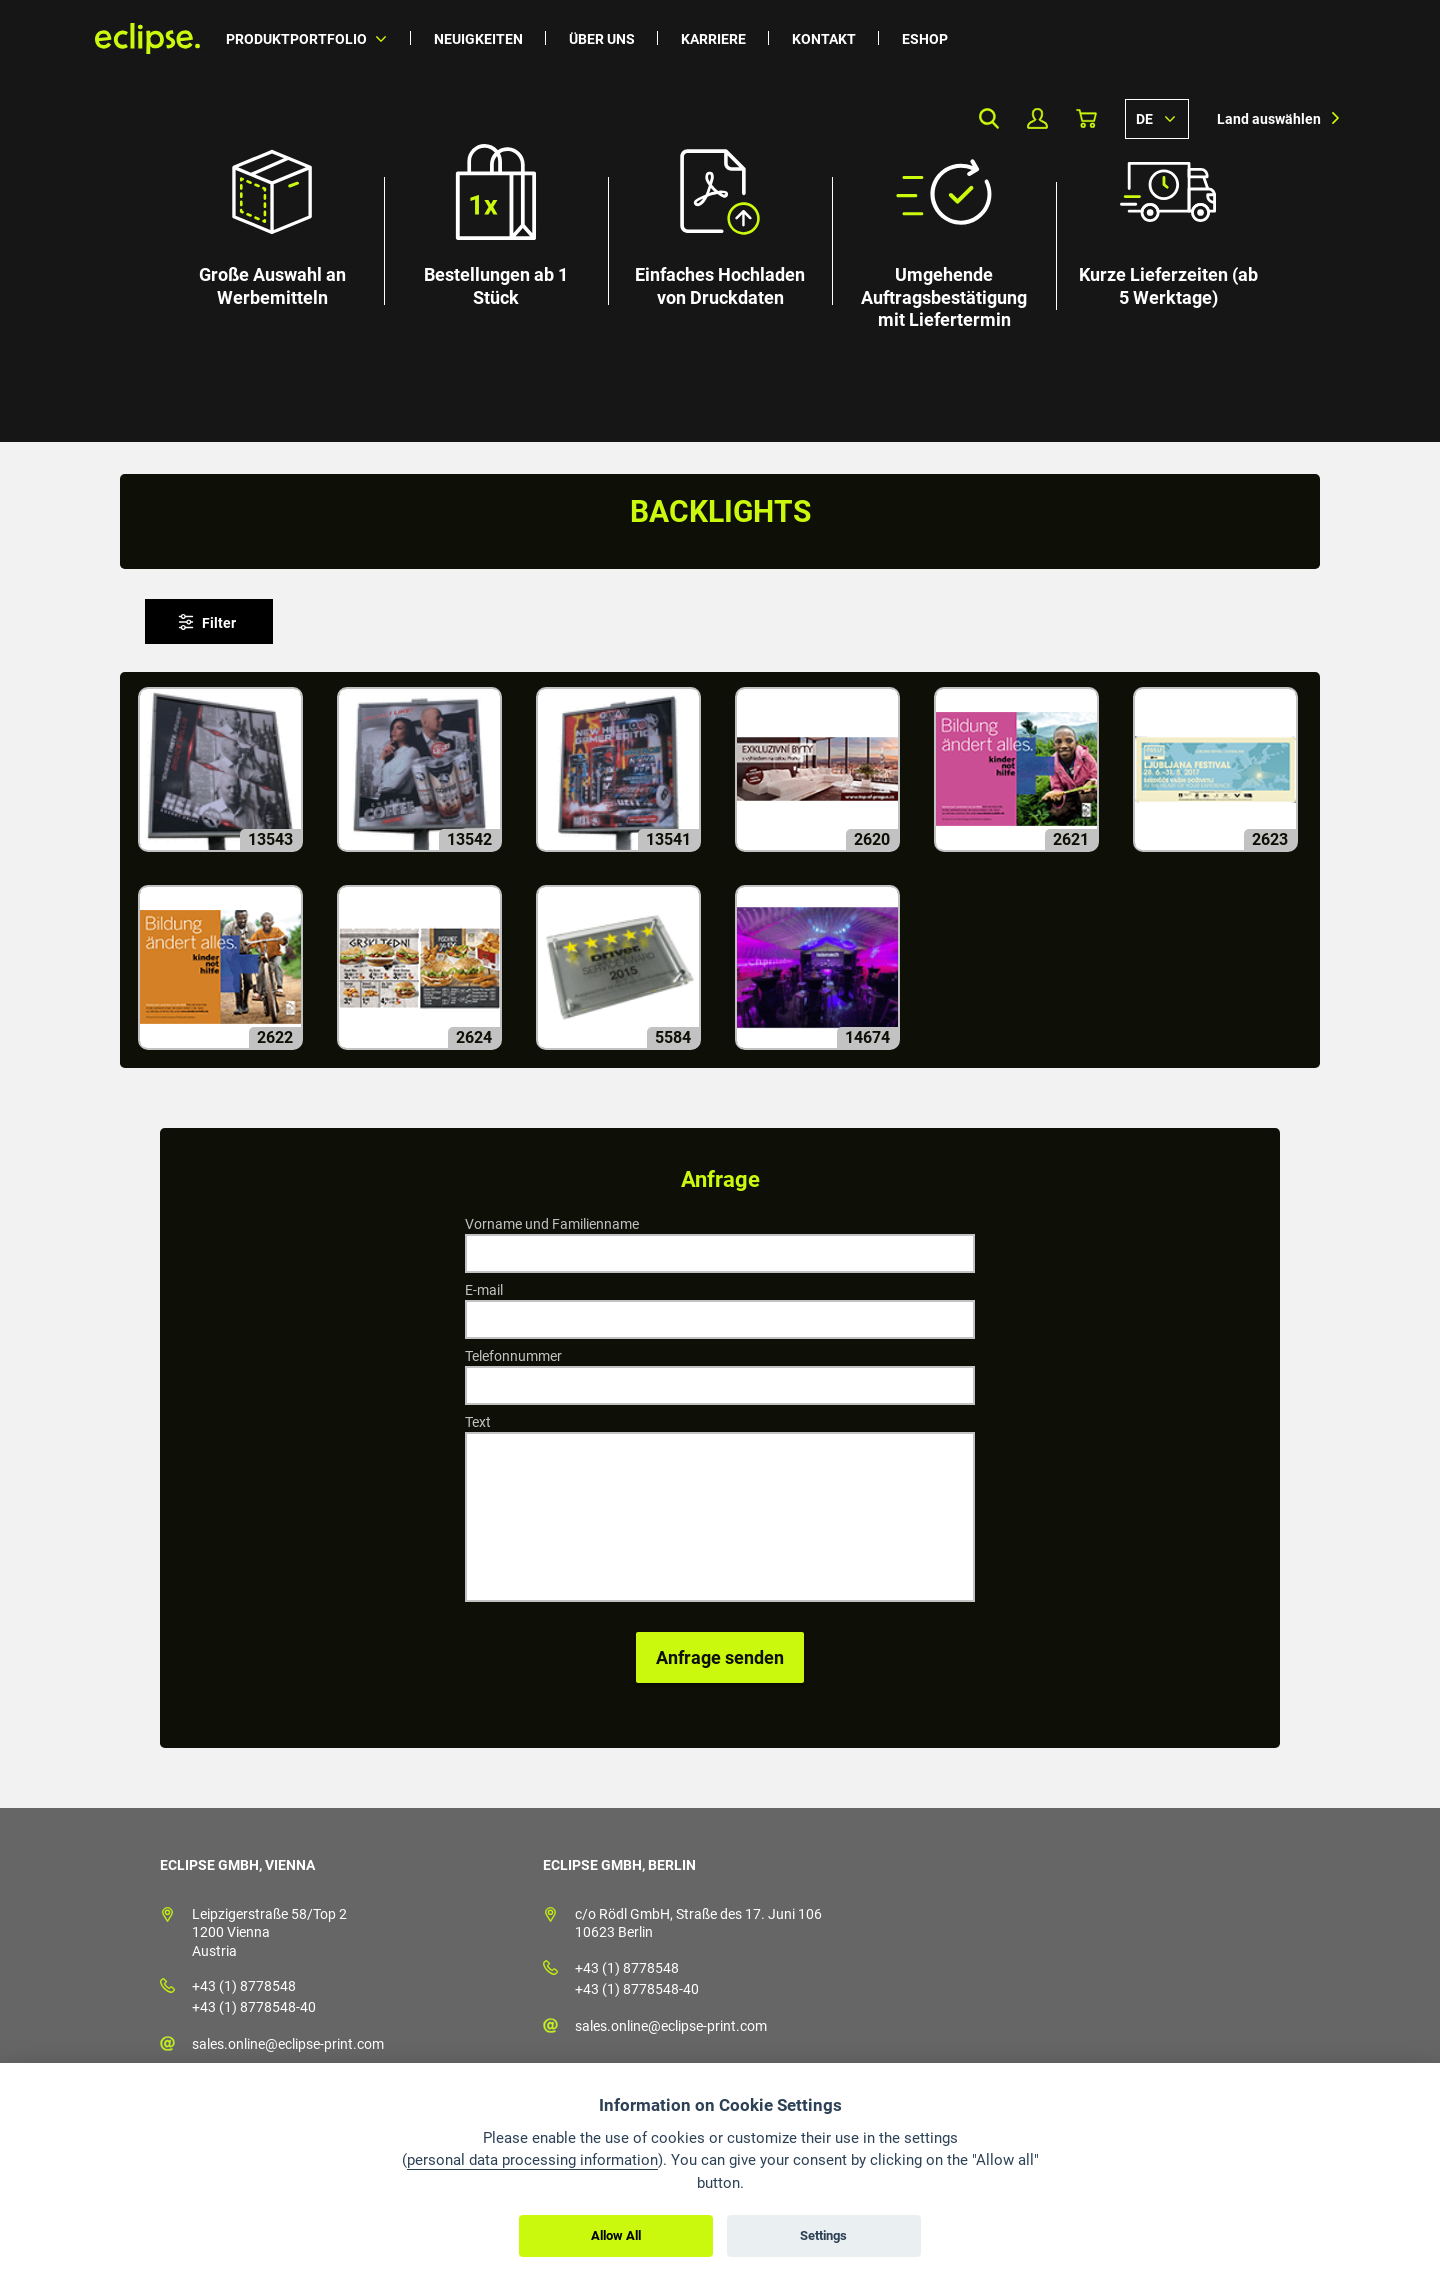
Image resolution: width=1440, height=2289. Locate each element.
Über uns (602, 39)
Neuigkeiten (478, 39)
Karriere (713, 39)
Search (988, 118)
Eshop (925, 39)
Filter (219, 623)
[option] (720, 221)
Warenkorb (1086, 118)
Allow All (616, 2235)
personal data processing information (532, 2160)
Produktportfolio (296, 39)
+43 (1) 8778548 (244, 1986)
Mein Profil (1037, 118)
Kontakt (824, 39)
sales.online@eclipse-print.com (288, 2044)
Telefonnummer (513, 1356)
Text (478, 1422)
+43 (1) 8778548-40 (254, 2007)
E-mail (484, 1290)
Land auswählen (1269, 119)
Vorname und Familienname (552, 1224)
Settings (823, 2235)
